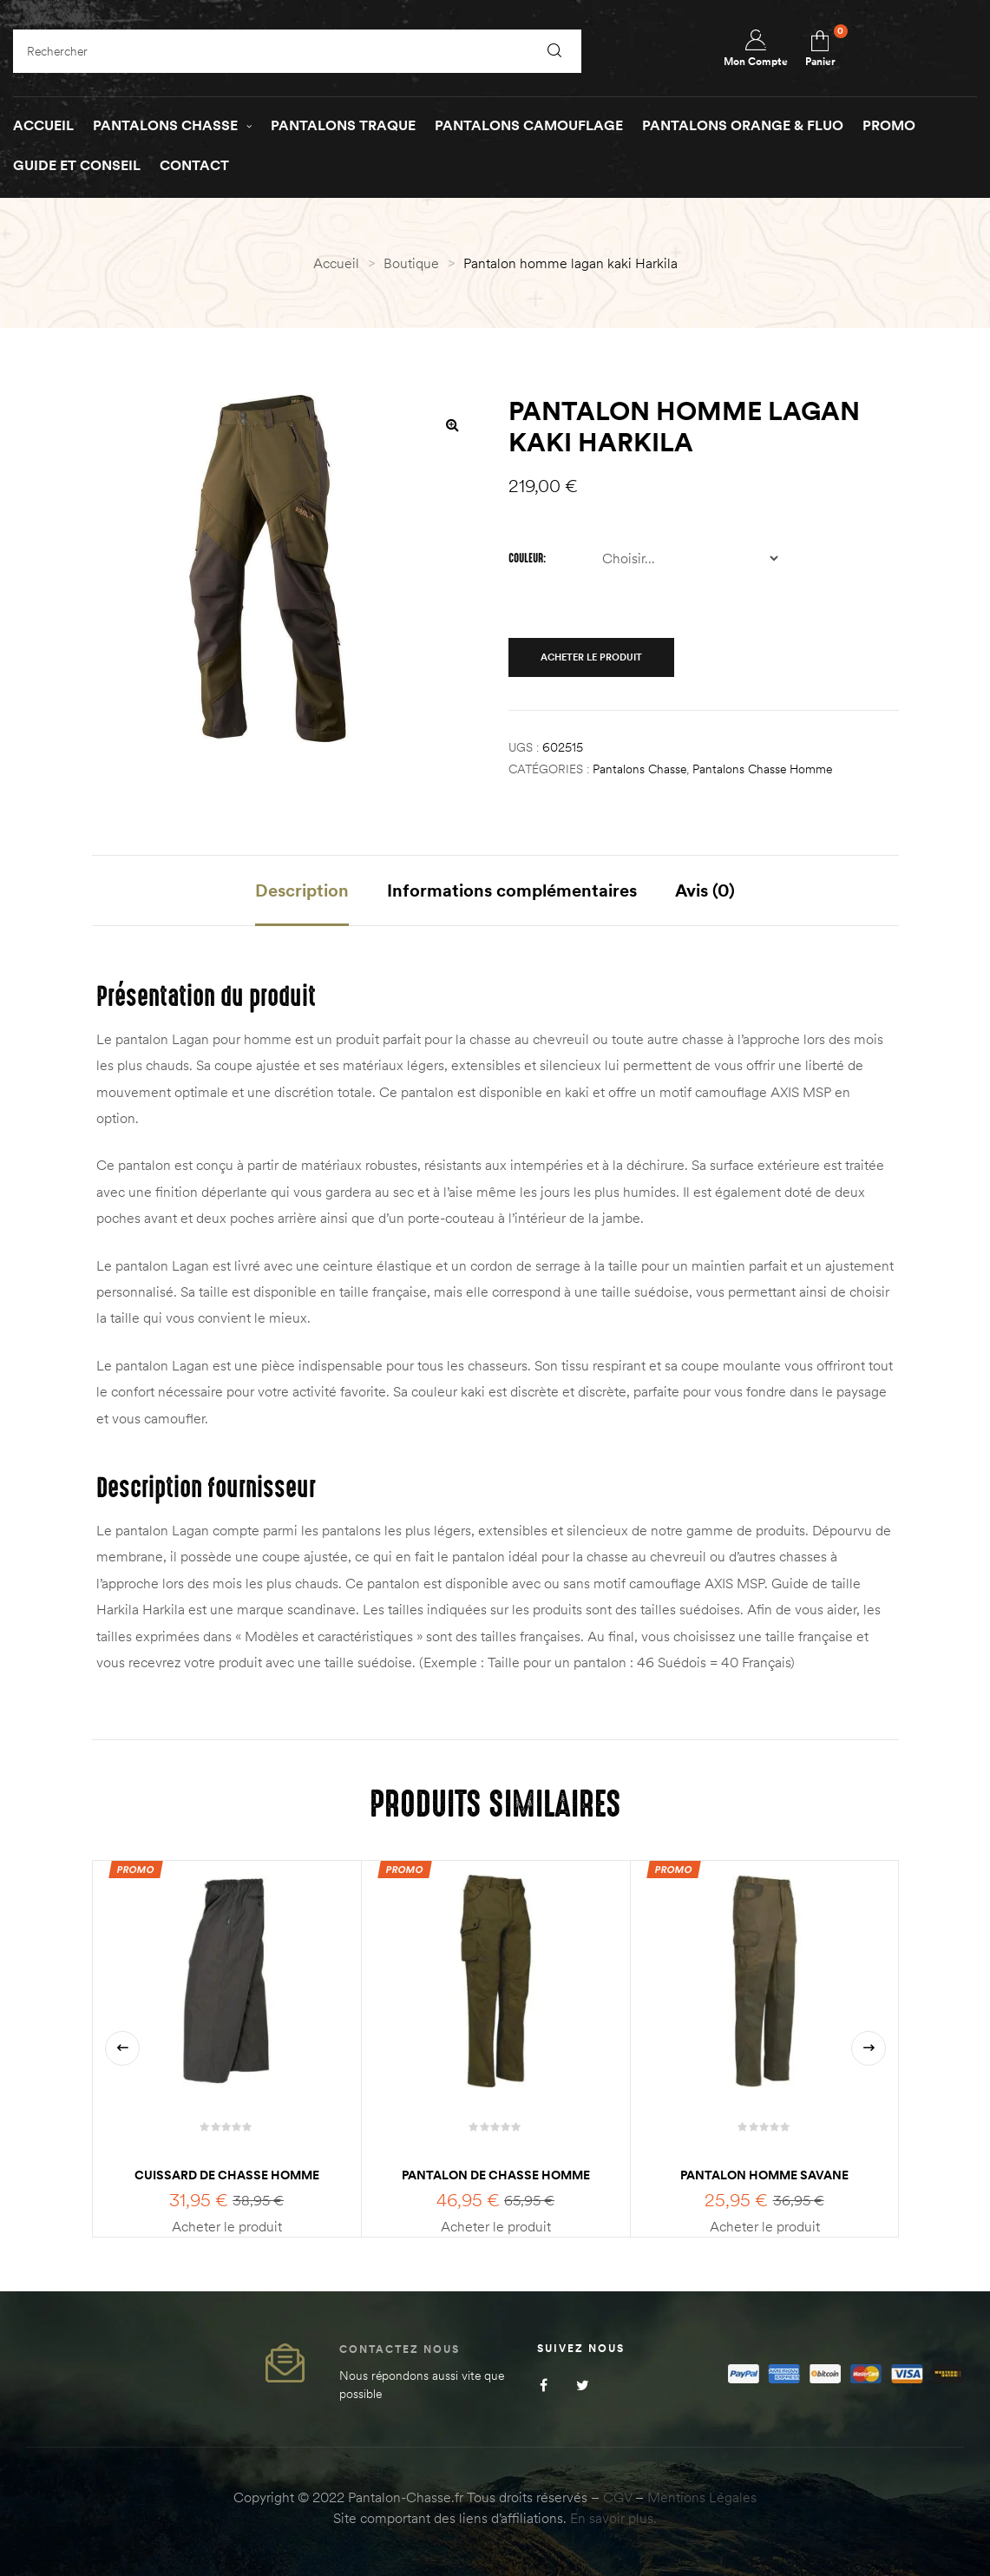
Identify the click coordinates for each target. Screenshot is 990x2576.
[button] (453, 424)
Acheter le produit (591, 657)
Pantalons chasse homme (762, 769)
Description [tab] (302, 890)
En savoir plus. (613, 2518)
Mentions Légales (702, 2497)
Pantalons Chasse (639, 769)
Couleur (525, 558)
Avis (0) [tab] (705, 890)
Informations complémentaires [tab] (512, 890)
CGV (617, 2497)
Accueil (336, 263)
